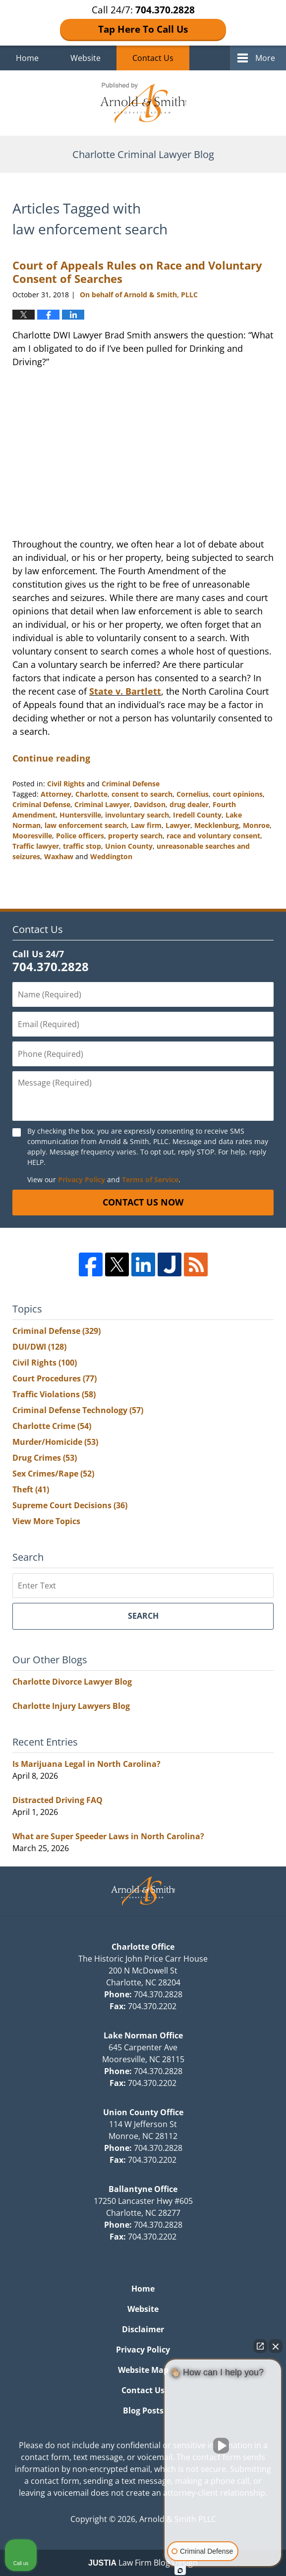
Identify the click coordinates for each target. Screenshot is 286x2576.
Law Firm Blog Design (143, 2562)
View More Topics (46, 1521)
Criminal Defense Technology (77, 1410)
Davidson (150, 804)
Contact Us (152, 58)
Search (143, 1615)
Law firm (146, 825)
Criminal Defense (131, 783)
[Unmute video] (223, 2446)
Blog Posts (143, 2410)
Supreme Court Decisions (69, 1505)
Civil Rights (66, 783)
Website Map (143, 2369)
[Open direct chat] (260, 2346)
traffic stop (82, 846)
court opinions (238, 794)
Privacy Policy (81, 1179)
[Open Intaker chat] (180, 2570)
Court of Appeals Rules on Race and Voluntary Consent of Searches (137, 271)
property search (135, 835)
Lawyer (178, 825)
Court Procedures (54, 1378)
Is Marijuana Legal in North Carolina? (86, 1763)
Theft (30, 1489)
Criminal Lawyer (102, 804)
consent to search (142, 794)
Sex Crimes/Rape (53, 1473)
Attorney (56, 794)
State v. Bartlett (125, 691)
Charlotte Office (143, 1946)
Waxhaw (58, 856)
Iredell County (197, 815)
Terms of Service (150, 1179)
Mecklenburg (216, 825)
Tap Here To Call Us (143, 29)
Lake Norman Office (143, 2035)
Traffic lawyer (35, 846)
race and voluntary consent (213, 835)
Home (27, 58)
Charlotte (91, 794)
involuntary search (137, 815)
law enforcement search (86, 825)
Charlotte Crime (51, 1426)
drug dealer (189, 804)
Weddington (111, 856)
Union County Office (143, 2112)
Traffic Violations (54, 1394)
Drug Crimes (44, 1457)
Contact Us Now (143, 1202)
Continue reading (51, 758)
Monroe (256, 825)
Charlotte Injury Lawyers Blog (71, 1705)
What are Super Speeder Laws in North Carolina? (108, 1836)
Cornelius (192, 794)
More (265, 58)
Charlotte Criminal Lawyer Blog (143, 103)
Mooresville (32, 835)
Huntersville (80, 815)
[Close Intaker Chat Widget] (276, 2346)
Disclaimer (143, 2329)
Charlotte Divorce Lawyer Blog (72, 1681)
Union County (129, 846)
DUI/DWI (39, 1346)
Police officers (80, 835)
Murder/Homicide (55, 1441)
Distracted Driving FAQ (57, 1800)
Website (85, 58)
